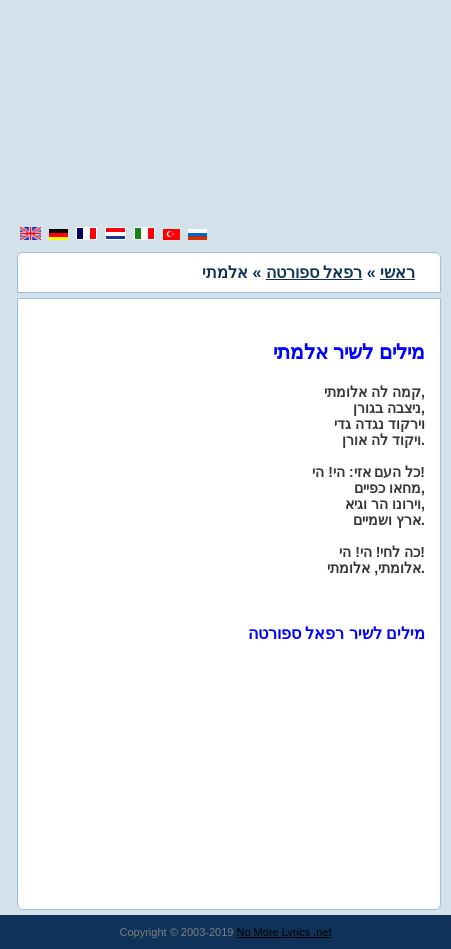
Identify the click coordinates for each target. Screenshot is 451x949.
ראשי (397, 272)
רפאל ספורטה (314, 272)
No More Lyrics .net (284, 932)
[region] (226, 115)
